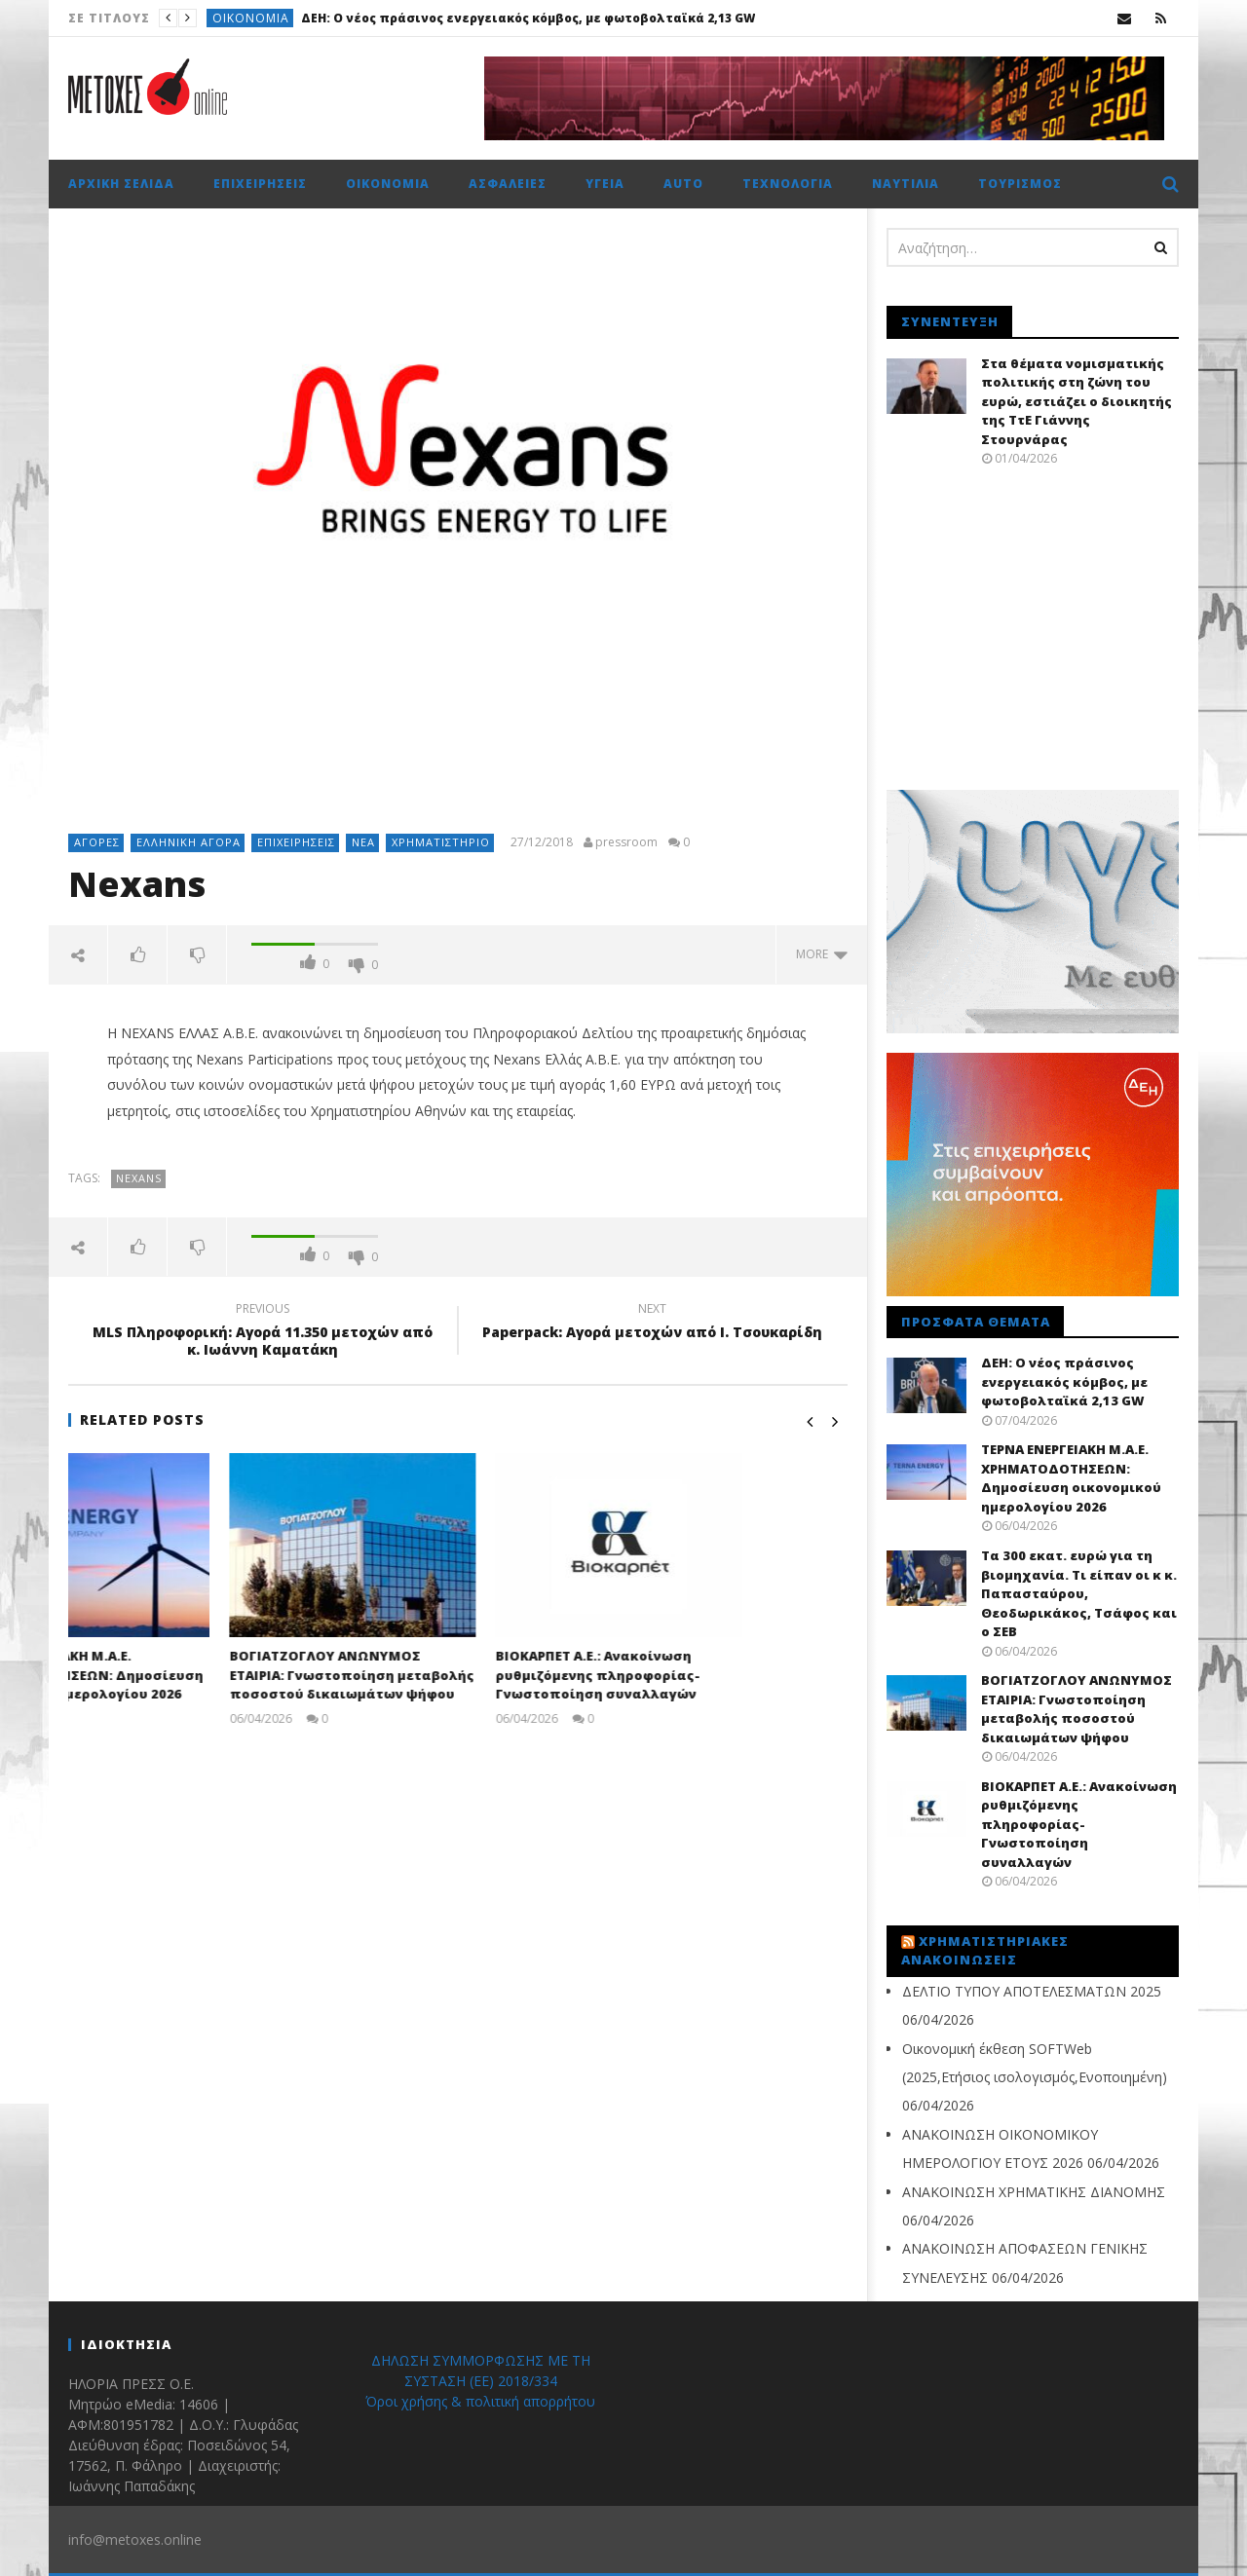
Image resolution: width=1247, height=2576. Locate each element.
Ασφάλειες (508, 183)
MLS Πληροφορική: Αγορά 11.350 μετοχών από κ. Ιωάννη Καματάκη (263, 1332)
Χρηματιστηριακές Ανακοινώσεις (985, 1950)
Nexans (139, 1178)
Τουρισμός (1020, 183)
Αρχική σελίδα (121, 183)
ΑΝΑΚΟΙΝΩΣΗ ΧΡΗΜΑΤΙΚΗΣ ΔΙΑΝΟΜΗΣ (1033, 2192)
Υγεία (605, 183)
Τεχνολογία (787, 183)
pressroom (626, 842)
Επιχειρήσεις (260, 183)
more (822, 954)
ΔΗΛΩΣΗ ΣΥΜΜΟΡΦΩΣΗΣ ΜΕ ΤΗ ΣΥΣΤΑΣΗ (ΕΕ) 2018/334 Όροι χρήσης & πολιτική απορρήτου (480, 2380)
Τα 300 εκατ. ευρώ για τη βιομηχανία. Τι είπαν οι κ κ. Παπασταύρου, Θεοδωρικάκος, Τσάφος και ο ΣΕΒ (1079, 1593)
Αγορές (97, 842)
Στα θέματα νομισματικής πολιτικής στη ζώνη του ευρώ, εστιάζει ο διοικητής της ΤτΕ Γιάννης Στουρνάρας (1076, 401)
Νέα (363, 842)
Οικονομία (250, 18)
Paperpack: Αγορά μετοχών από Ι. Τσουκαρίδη (652, 1323)
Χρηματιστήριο (441, 842)
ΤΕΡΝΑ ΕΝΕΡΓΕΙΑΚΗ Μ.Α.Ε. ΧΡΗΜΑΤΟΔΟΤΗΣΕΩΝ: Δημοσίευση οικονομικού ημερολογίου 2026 (188, 1674)
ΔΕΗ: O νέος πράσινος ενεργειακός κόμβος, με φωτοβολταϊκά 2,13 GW (528, 18)
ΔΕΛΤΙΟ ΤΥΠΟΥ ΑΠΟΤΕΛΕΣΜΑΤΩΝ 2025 (1031, 1991)
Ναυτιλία (905, 183)
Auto (683, 183)
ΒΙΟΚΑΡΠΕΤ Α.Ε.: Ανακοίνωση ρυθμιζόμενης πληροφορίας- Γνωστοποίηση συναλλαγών (702, 1674)
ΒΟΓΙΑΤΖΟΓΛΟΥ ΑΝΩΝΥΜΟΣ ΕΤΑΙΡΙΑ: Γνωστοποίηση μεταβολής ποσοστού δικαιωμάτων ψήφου (456, 1674)
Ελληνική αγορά (188, 842)
